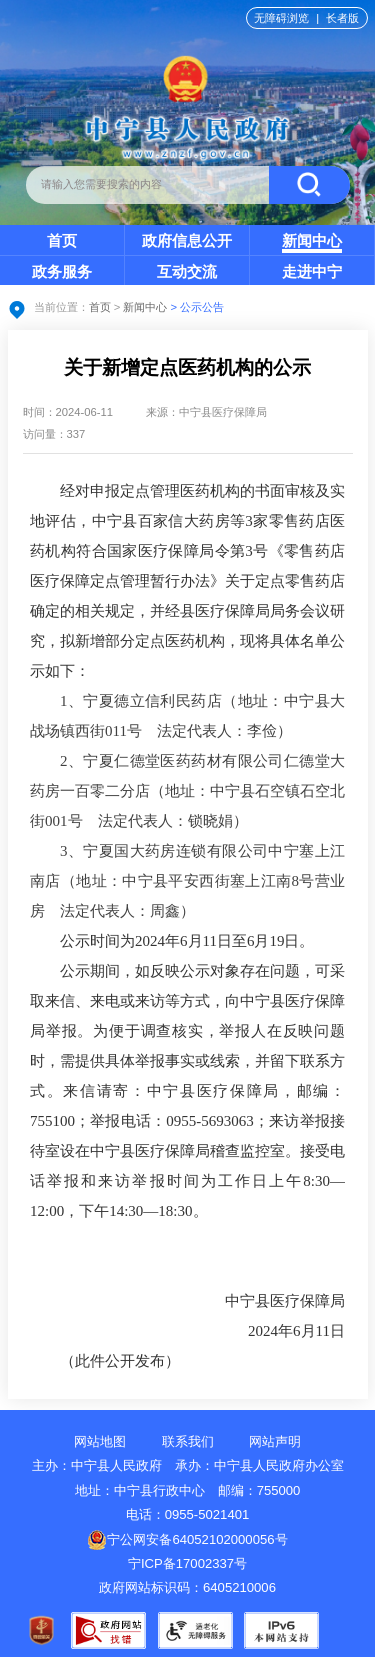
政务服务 (62, 271)
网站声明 (275, 1441)
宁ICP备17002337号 (189, 1563)
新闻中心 (312, 240)
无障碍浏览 (281, 18)
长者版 (342, 18)
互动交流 (187, 271)
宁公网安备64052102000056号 (187, 1539)
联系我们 (188, 1441)
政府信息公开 (187, 240)
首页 (62, 240)
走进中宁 (312, 271)
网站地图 (100, 1441)
